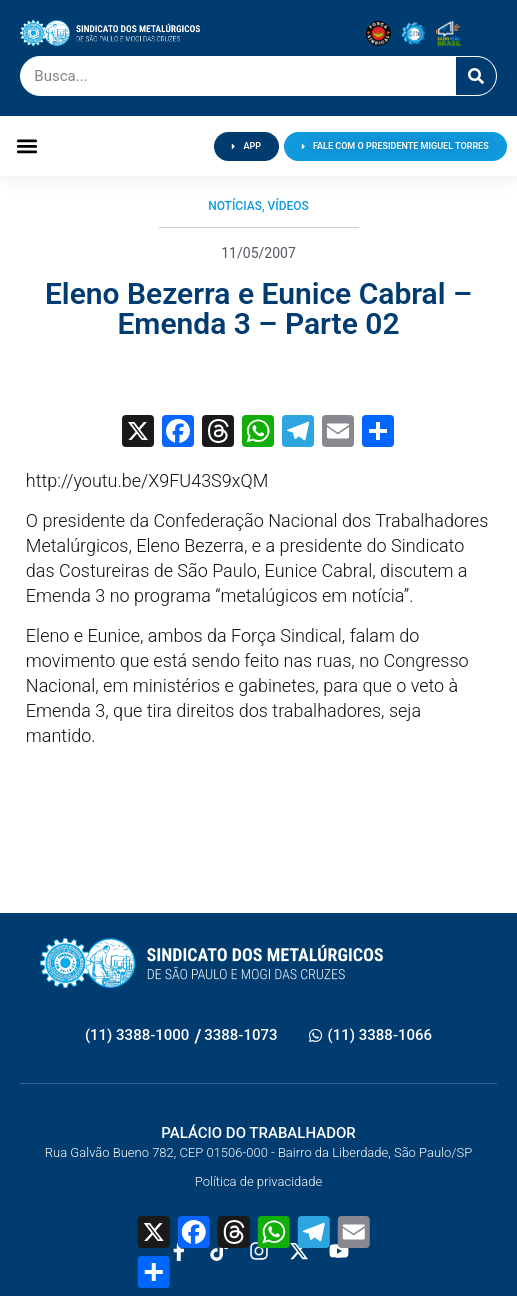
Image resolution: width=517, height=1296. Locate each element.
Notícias (235, 206)
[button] (26, 146)
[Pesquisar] (476, 76)
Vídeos (288, 206)
